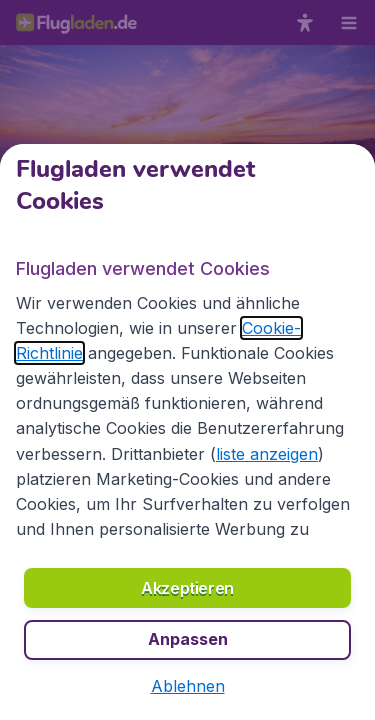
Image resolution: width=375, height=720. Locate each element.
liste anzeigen (267, 454)
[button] (188, 686)
